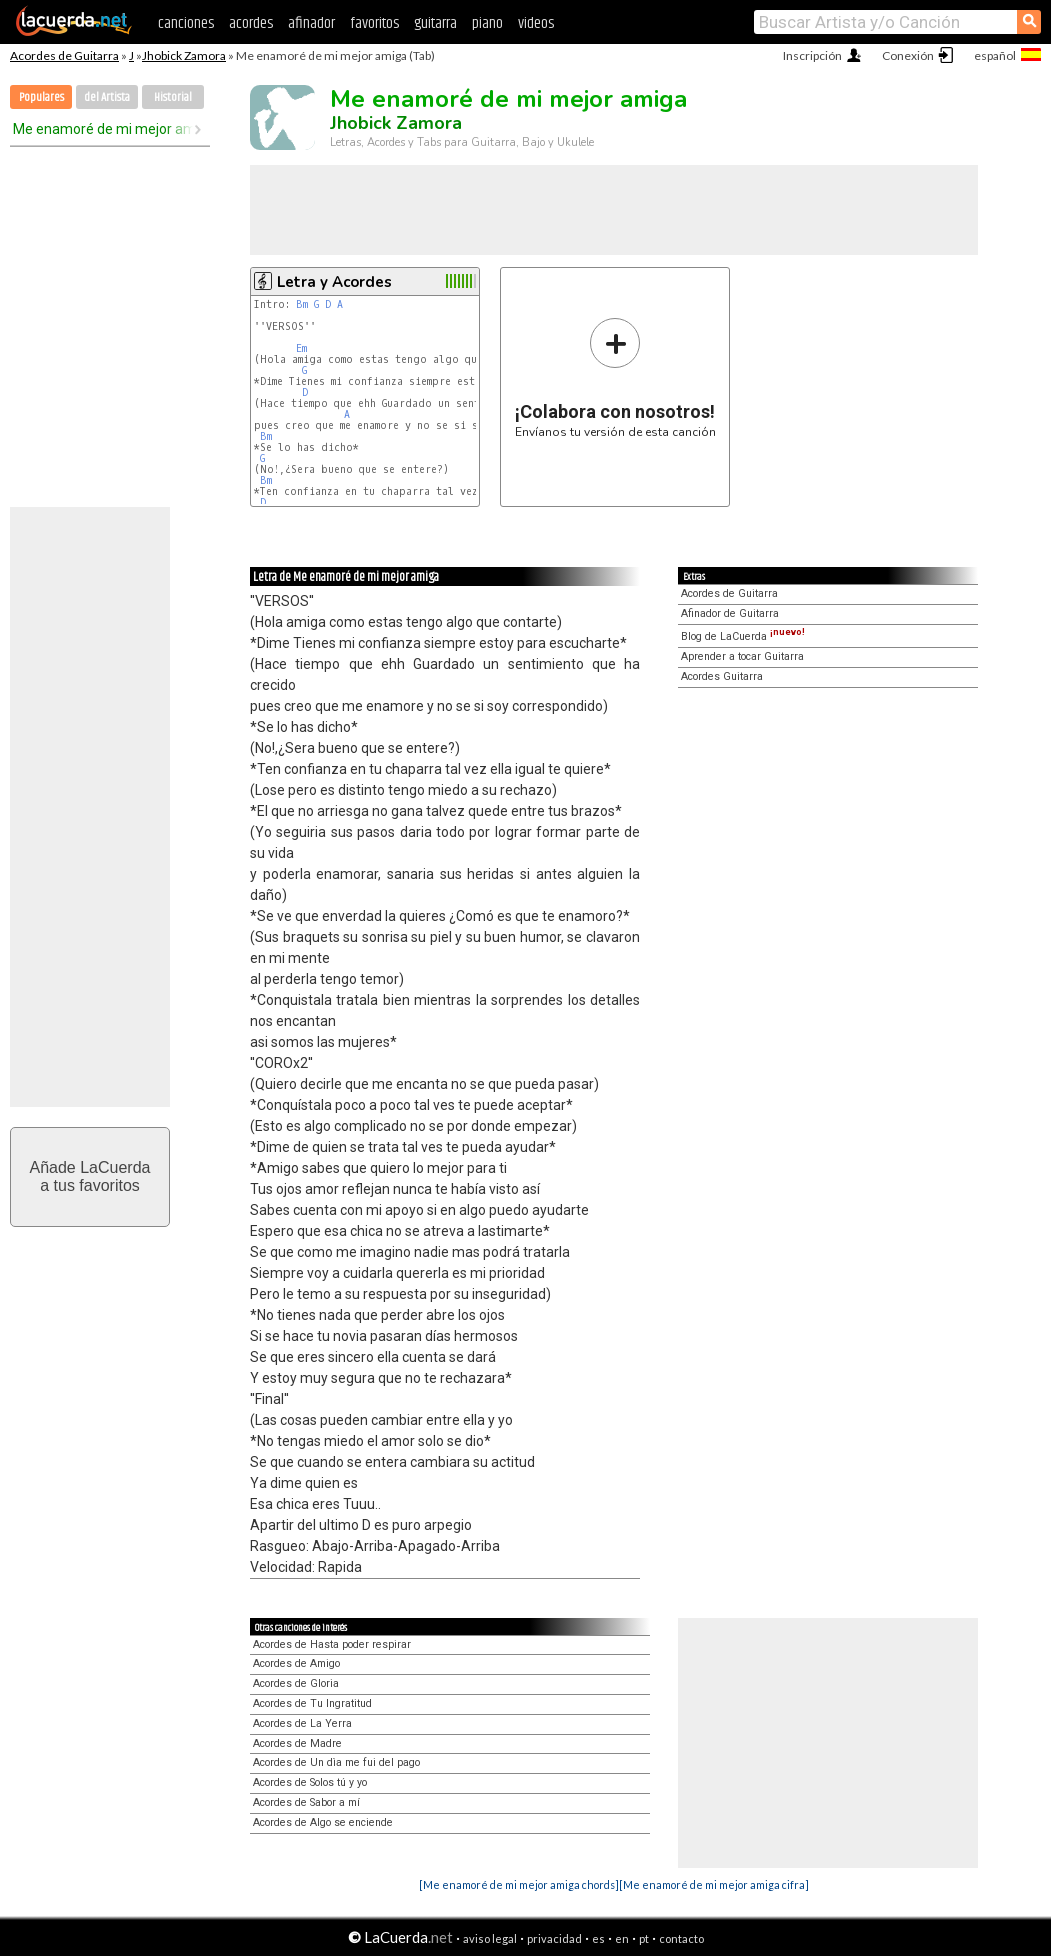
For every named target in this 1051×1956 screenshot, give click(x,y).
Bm (302, 304)
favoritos (374, 23)
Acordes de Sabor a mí (306, 1802)
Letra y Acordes (334, 282)
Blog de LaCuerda (743, 636)
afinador (311, 23)
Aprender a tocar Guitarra (742, 656)
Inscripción (812, 55)
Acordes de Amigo (296, 1663)
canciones (186, 23)
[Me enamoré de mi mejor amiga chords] (519, 1884)
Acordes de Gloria (296, 1683)
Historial (173, 97)
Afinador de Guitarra (730, 613)
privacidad (554, 1938)
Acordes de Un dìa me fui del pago (336, 1762)
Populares (41, 97)
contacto (681, 1938)
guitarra (435, 23)
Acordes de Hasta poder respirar (332, 1644)
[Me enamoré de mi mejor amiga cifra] (714, 1884)
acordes (251, 23)
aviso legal (490, 1938)
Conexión (908, 55)
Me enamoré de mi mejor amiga (103, 129)
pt (644, 1938)
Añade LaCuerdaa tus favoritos (90, 1176)
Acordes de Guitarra (64, 55)
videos (536, 23)
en (622, 1938)
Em (301, 348)
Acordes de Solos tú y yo (310, 1782)
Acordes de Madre (297, 1743)
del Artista (107, 97)
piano (487, 23)
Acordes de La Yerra (302, 1723)
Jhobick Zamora (184, 55)
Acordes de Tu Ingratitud (312, 1703)
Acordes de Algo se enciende (323, 1822)
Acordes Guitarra (722, 676)
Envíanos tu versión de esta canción (615, 377)
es (598, 1938)
